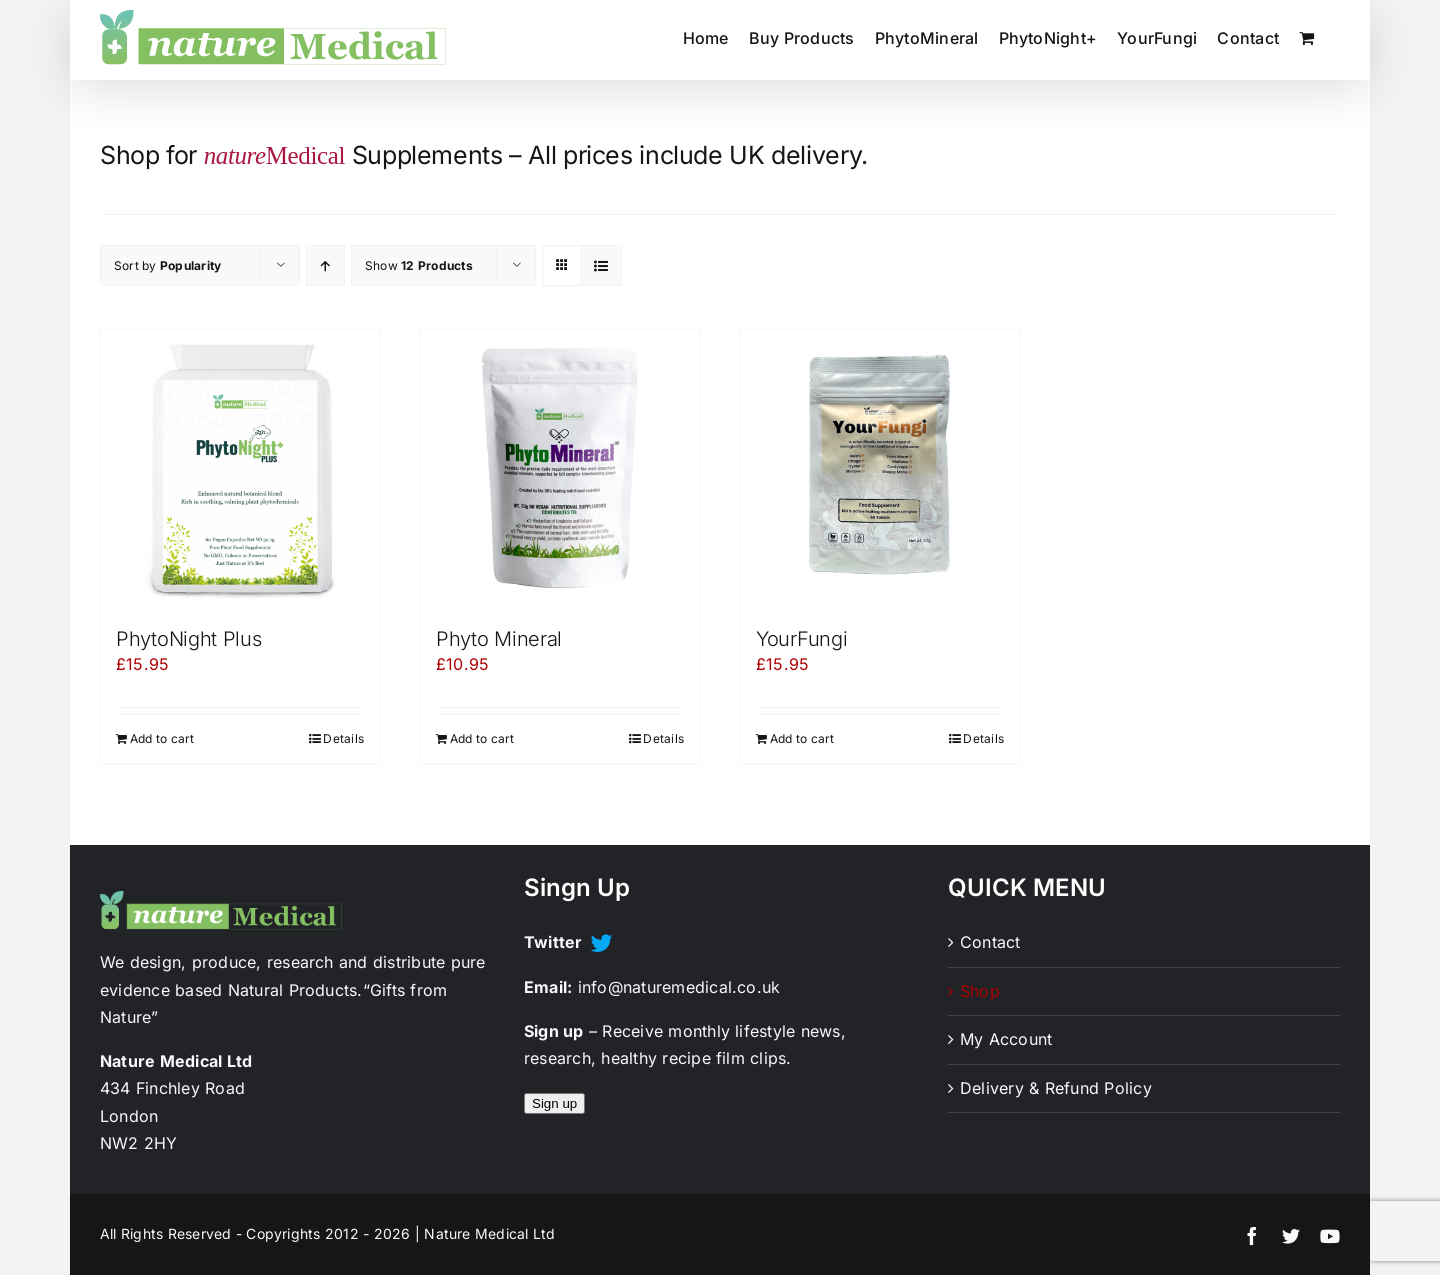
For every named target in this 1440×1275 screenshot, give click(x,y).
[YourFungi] (880, 468)
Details (343, 738)
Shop (980, 991)
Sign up (554, 1103)
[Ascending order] (325, 265)
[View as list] (601, 265)
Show (419, 265)
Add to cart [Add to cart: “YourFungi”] (802, 738)
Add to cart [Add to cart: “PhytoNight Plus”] (162, 738)
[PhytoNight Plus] (240, 468)
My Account (1006, 1039)
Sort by (167, 265)
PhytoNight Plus (189, 639)
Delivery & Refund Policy (1056, 1088)
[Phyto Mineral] (560, 468)
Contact (990, 942)
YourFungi (801, 639)
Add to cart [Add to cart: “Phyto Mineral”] (482, 738)
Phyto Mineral (499, 639)
